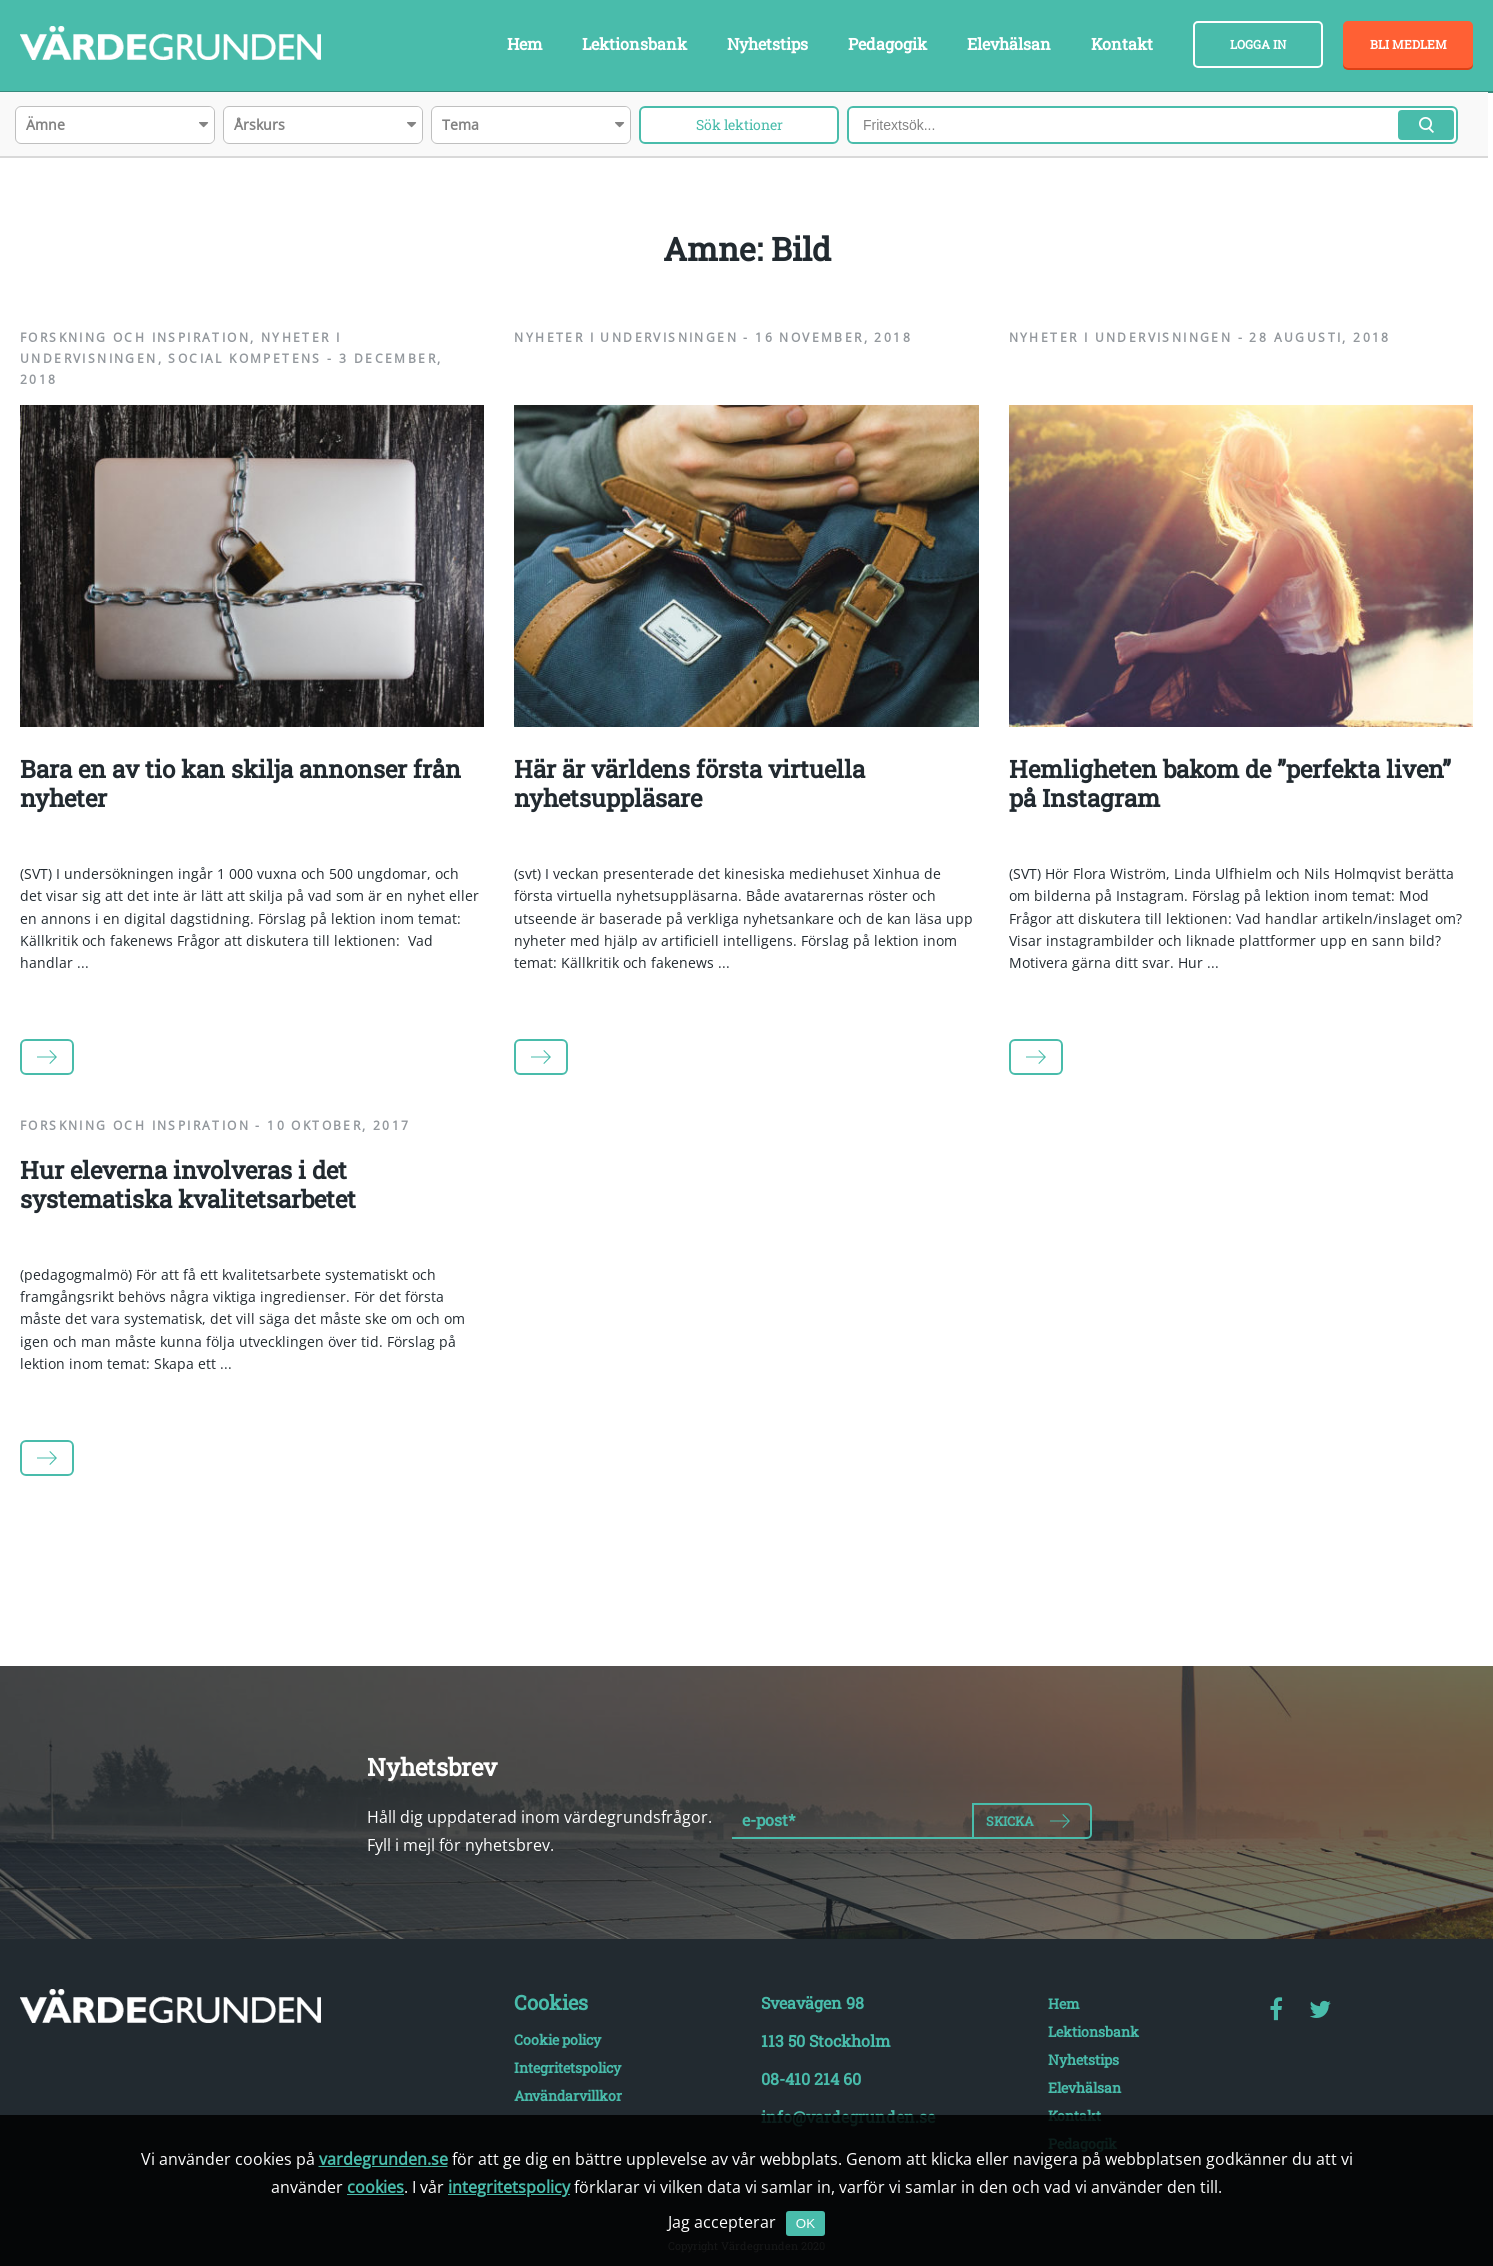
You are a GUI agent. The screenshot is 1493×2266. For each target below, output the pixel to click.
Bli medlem (1408, 44)
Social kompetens (244, 358)
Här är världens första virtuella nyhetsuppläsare (689, 783)
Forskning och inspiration (135, 337)
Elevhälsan (1009, 43)
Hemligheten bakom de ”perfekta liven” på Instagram (1230, 783)
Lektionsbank (634, 43)
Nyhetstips (767, 43)
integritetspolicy (509, 2187)
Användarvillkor (568, 2095)
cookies (375, 2187)
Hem (524, 43)
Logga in (1258, 44)
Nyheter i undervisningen (626, 337)
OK (805, 2223)
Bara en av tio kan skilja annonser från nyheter (240, 783)
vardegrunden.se (383, 2159)
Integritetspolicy (567, 2067)
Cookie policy (557, 2039)
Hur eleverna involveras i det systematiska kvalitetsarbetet (188, 1184)
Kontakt (1122, 43)
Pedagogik (887, 43)
